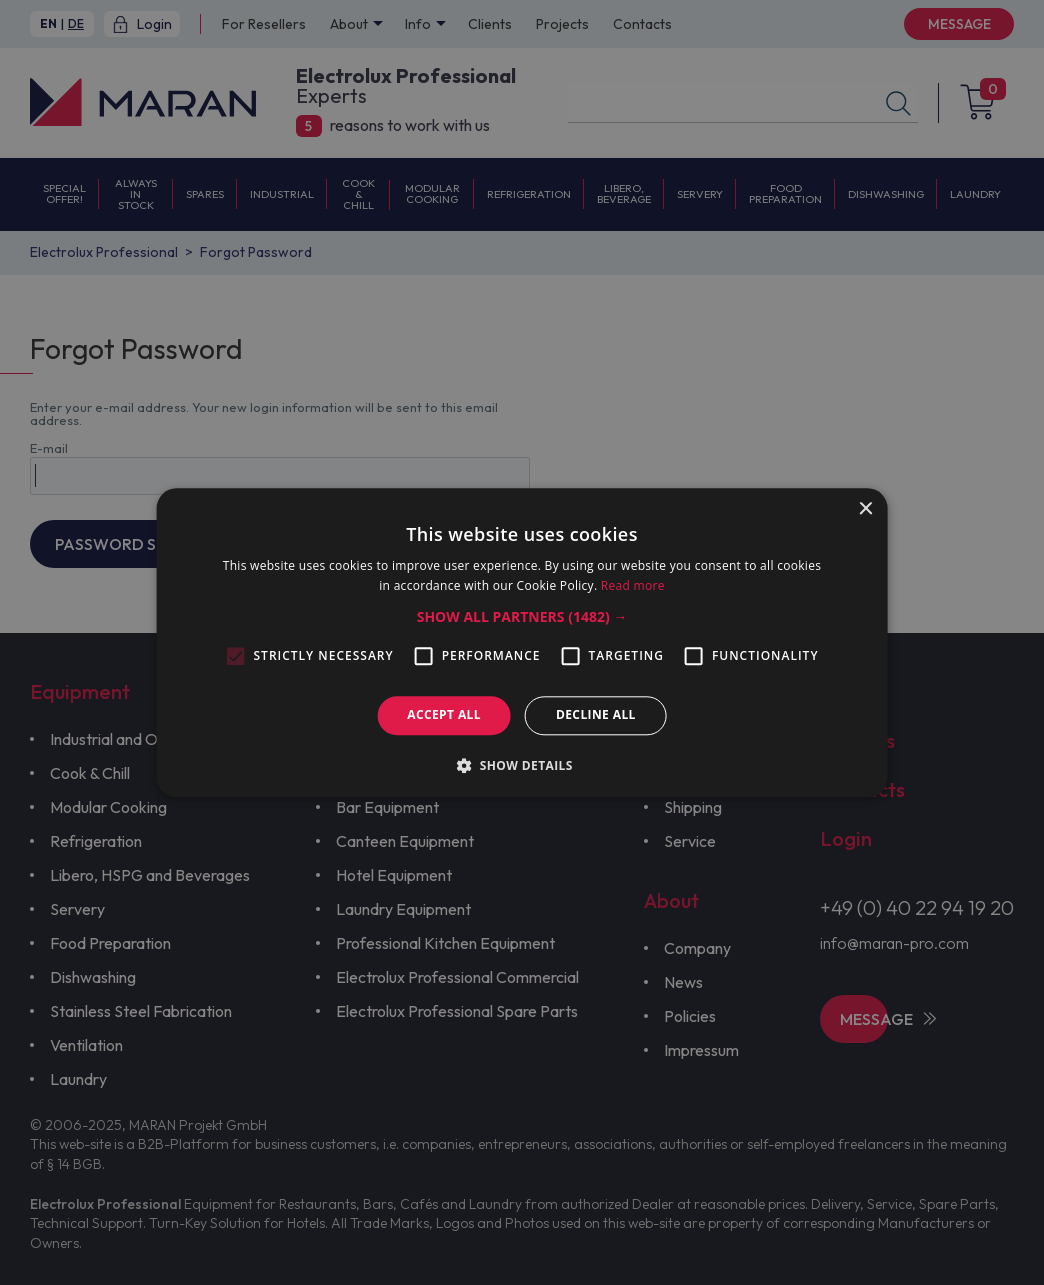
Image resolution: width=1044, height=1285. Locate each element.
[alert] (522, 642)
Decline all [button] (596, 715)
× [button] (864, 509)
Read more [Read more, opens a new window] (633, 585)
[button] (522, 618)
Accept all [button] (444, 715)
